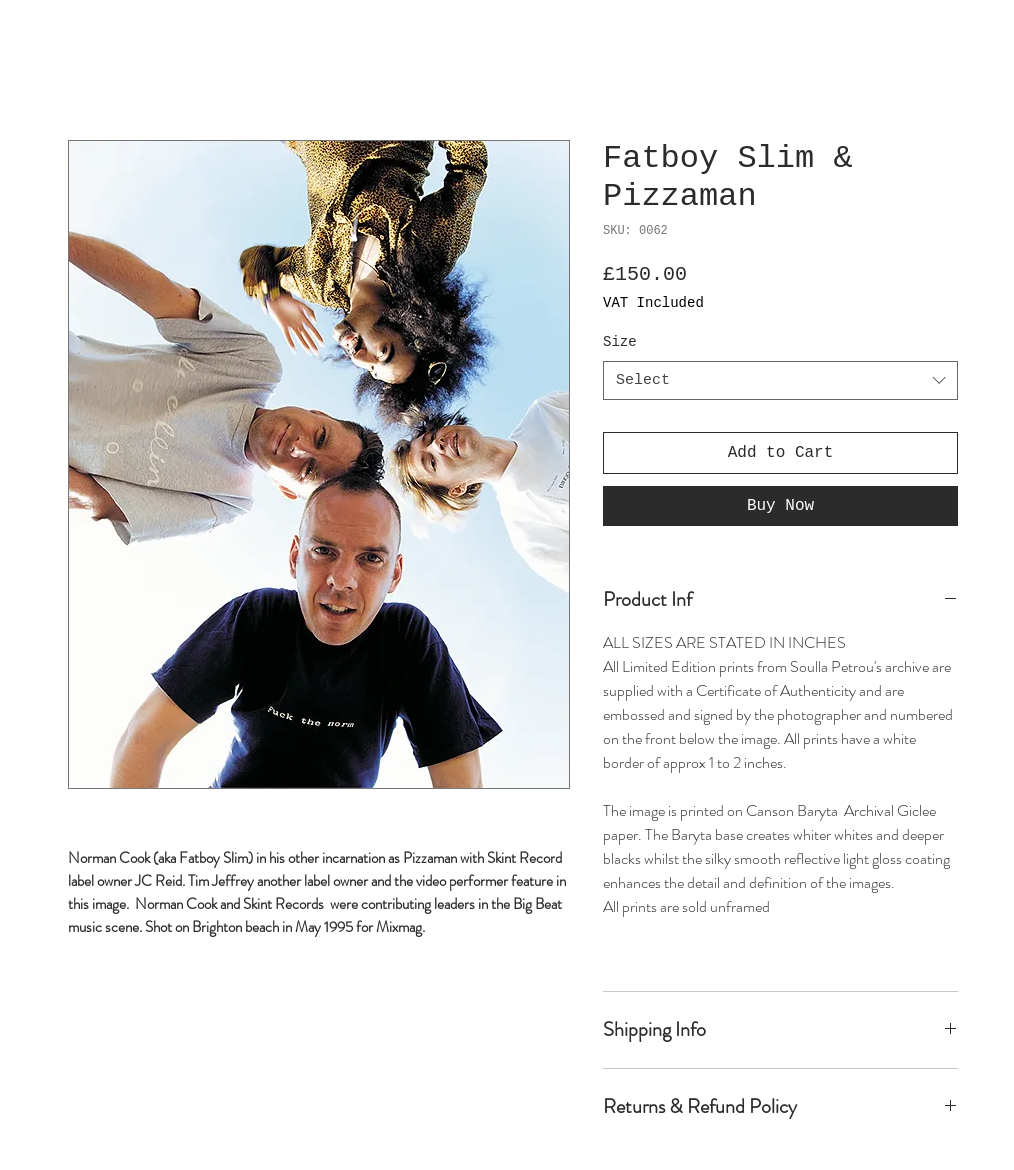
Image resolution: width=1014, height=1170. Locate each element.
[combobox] (780, 380)
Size (620, 342)
